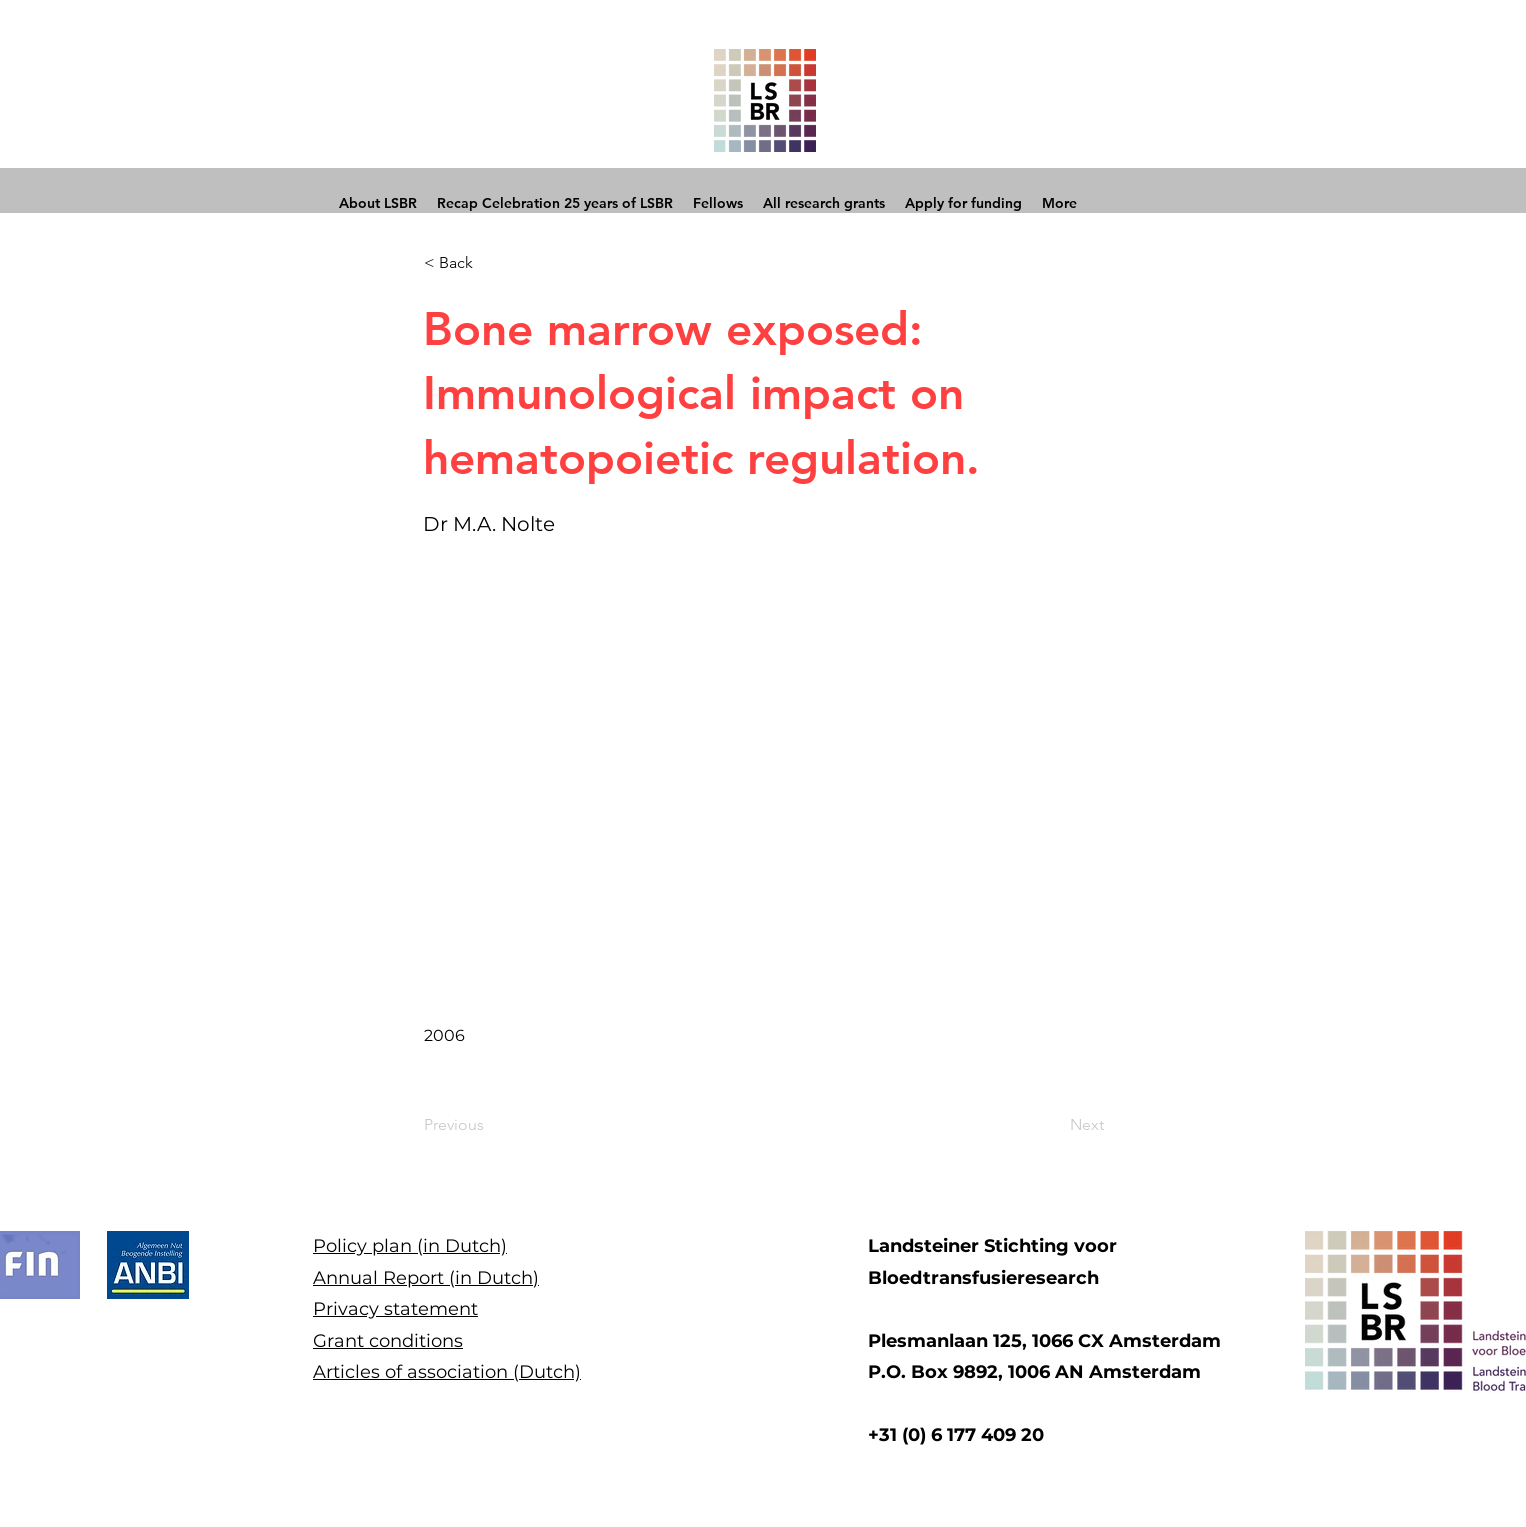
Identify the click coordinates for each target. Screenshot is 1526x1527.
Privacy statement (395, 1309)
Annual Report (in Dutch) (426, 1278)
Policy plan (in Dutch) (410, 1246)
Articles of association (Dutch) (447, 1372)
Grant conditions (388, 1341)
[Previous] (490, 1125)
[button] (490, 263)
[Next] (1054, 1125)
